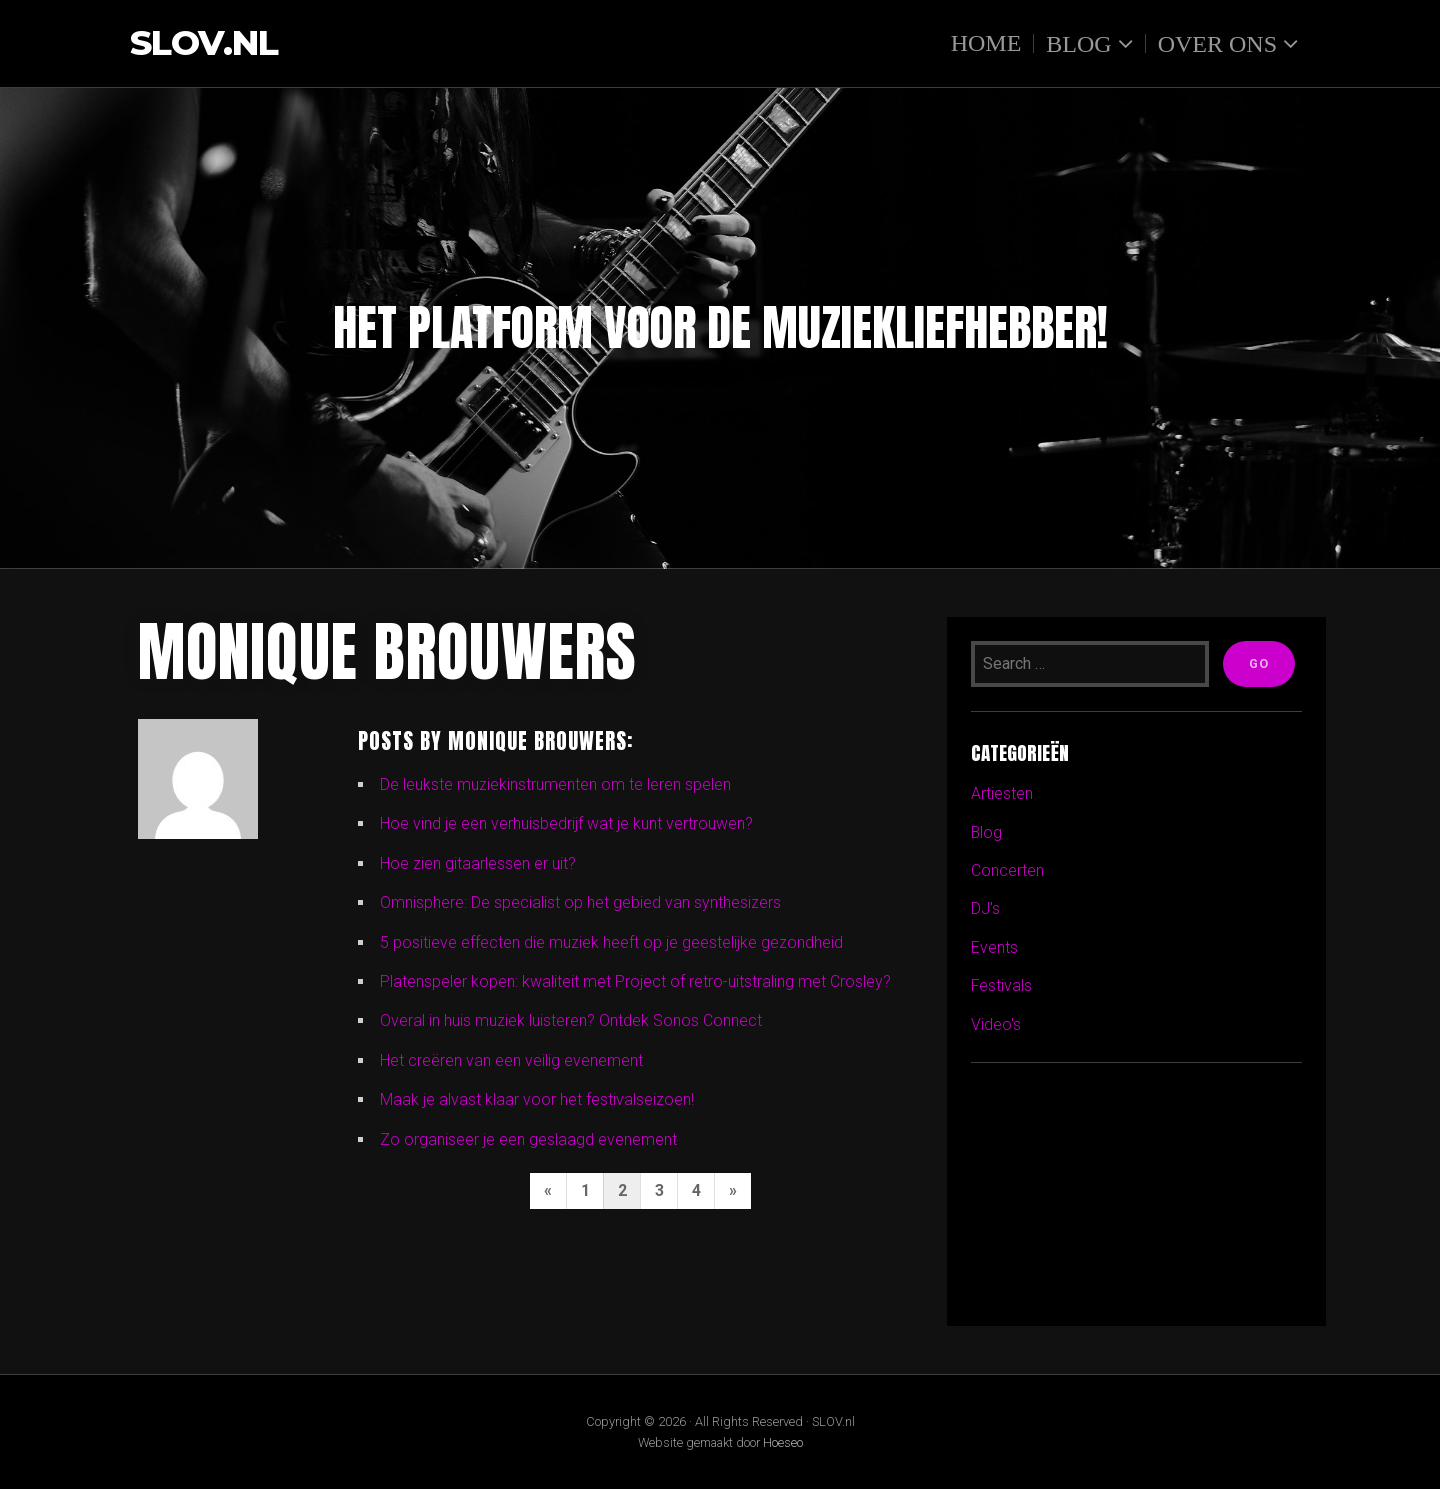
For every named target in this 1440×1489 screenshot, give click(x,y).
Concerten (1007, 870)
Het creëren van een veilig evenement (511, 1060)
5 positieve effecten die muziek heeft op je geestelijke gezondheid (611, 942)
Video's (996, 1024)
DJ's (985, 908)
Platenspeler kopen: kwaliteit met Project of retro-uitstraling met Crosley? (635, 981)
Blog (1078, 43)
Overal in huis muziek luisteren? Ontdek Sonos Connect (571, 1020)
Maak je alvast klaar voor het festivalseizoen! (537, 1099)
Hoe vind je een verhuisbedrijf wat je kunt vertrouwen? (566, 823)
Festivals (1002, 985)
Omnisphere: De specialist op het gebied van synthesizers (580, 902)
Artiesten (1002, 793)
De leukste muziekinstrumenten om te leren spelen (555, 784)
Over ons (1217, 43)
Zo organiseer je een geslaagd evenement (528, 1139)
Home (986, 43)
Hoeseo (783, 1442)
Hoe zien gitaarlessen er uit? (478, 863)
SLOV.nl (204, 43)
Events (994, 947)
